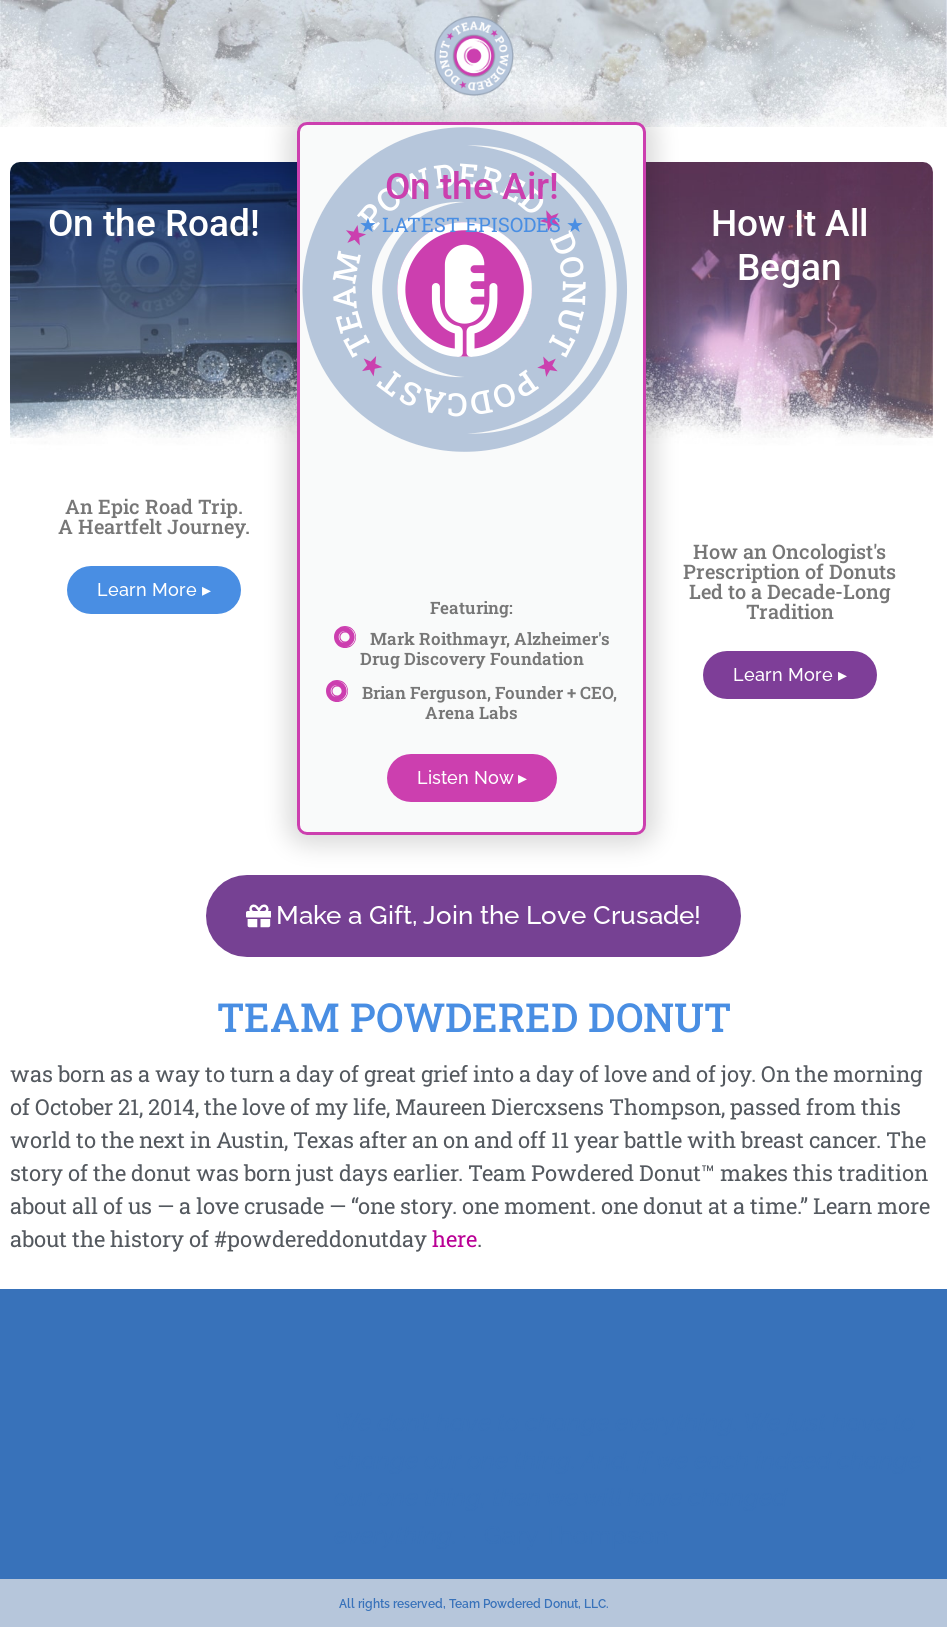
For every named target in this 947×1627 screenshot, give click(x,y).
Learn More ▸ (154, 589)
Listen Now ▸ (472, 777)
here (454, 1236)
